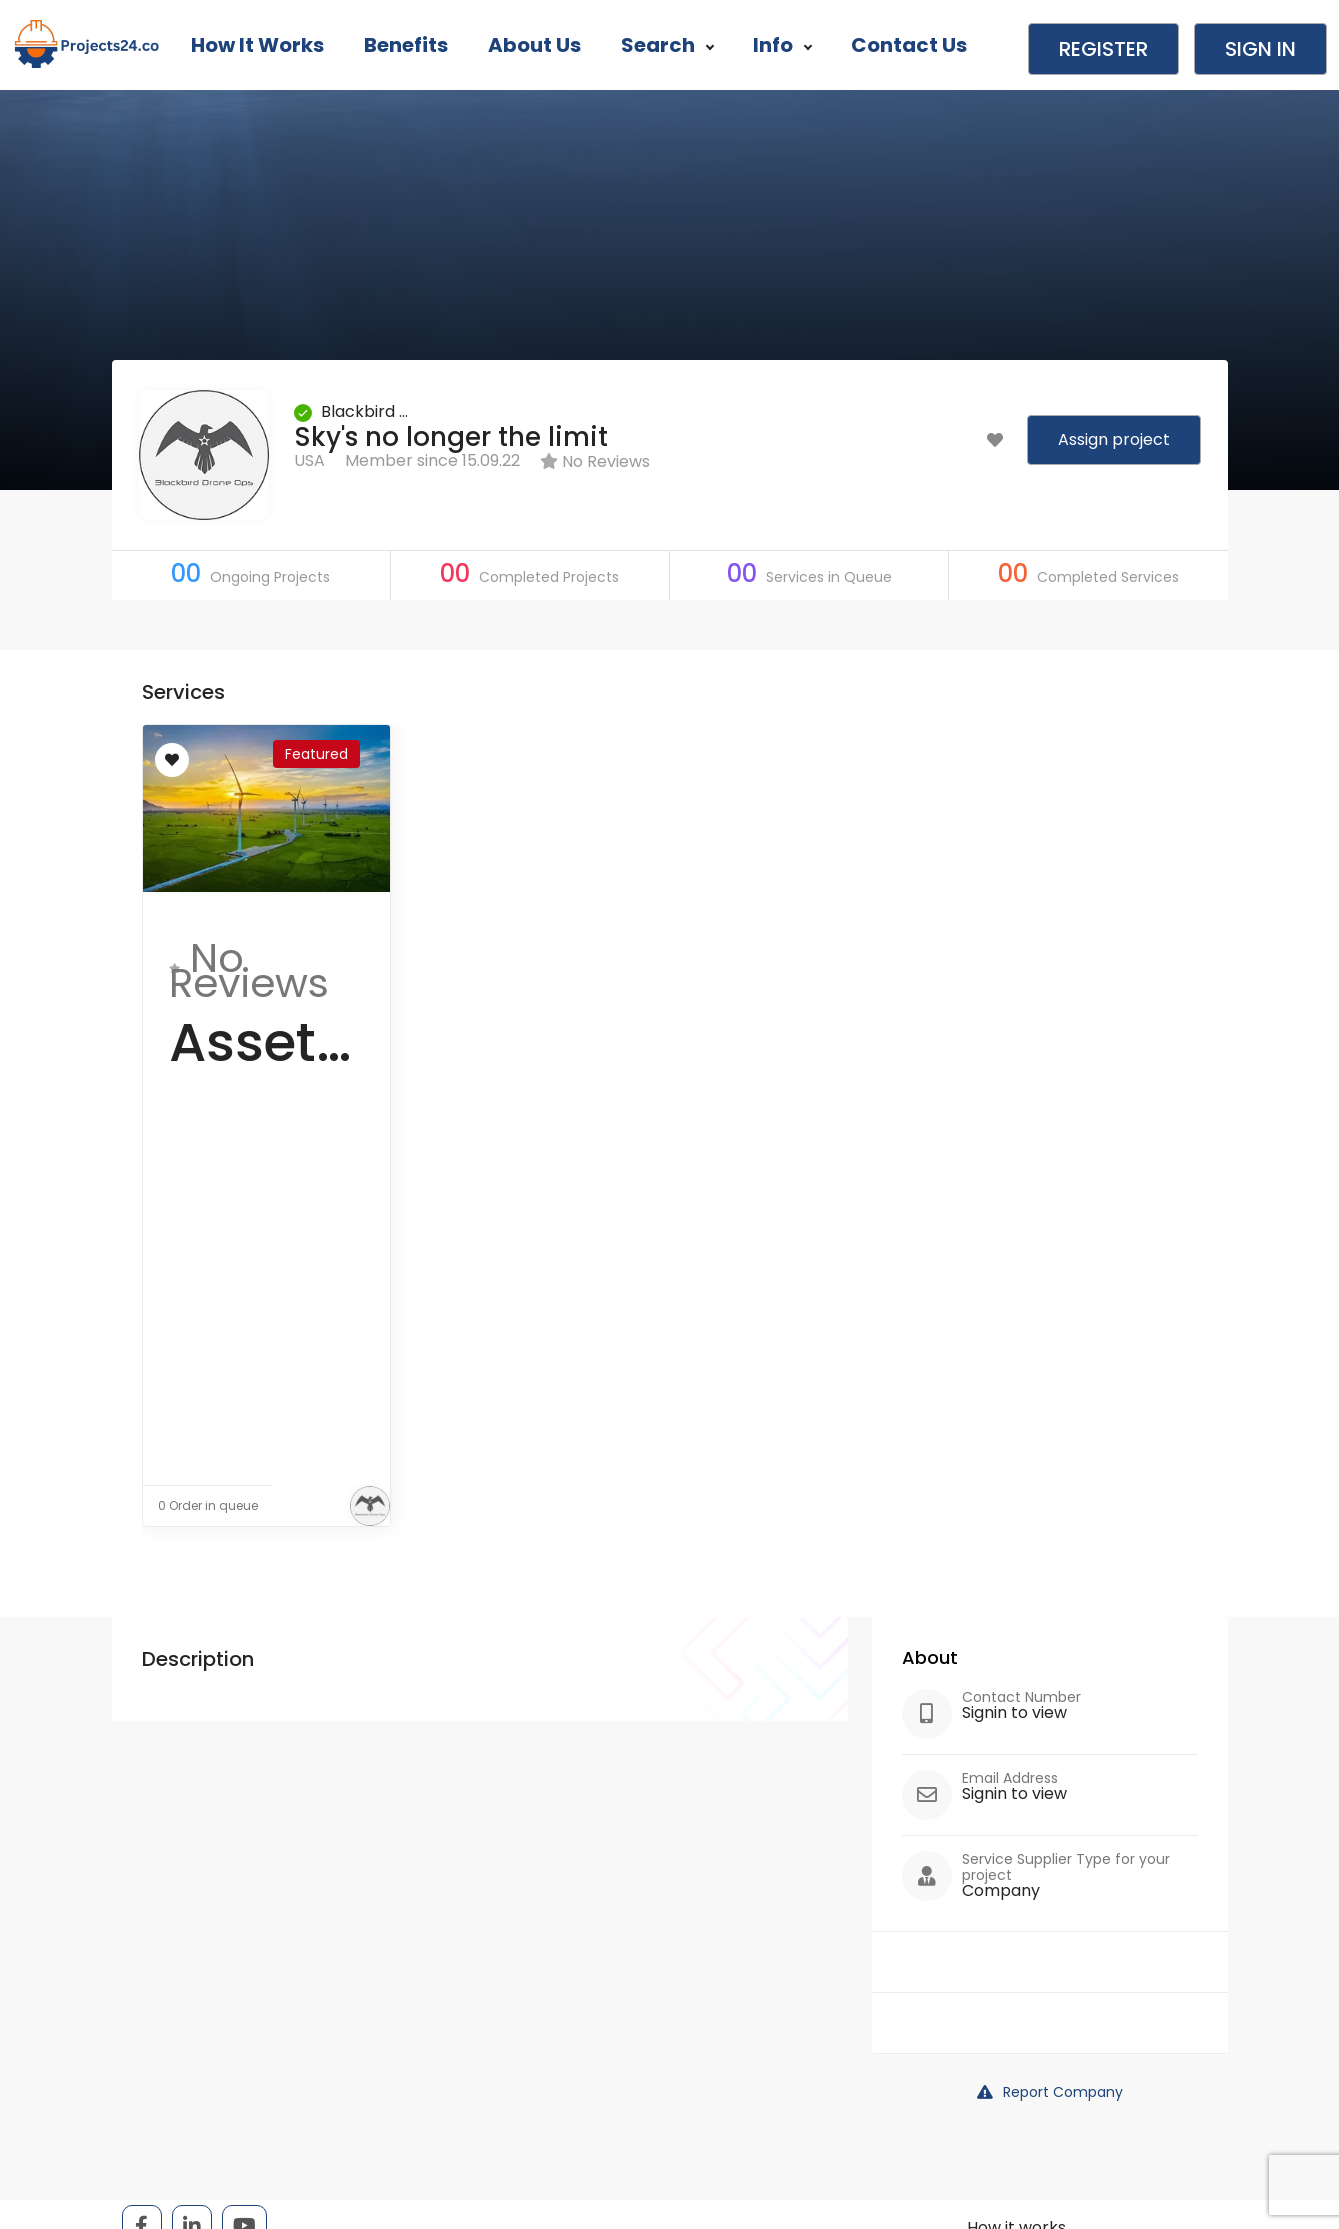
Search (667, 45)
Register (1103, 49)
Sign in (1260, 49)
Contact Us (909, 45)
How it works (257, 45)
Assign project (1114, 439)
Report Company (1050, 2092)
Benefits (406, 45)
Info (782, 45)
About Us (534, 45)
